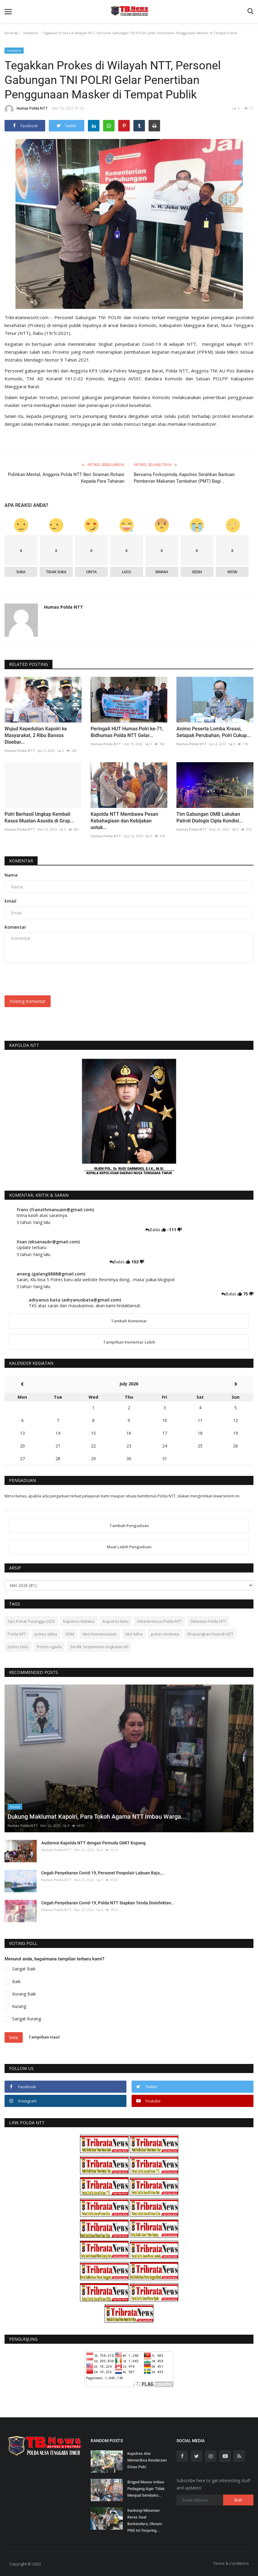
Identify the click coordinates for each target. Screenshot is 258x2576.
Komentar (21, 861)
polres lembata (165, 1634)
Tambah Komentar (129, 1321)
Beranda (11, 33)
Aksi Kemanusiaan (99, 1634)
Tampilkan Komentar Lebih (129, 1342)
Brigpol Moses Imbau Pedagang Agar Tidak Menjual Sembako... (146, 2489)
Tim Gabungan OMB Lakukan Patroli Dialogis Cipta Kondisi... (209, 817)
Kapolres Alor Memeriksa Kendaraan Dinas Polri (147, 2460)
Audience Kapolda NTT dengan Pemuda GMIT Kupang (93, 1842)
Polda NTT (17, 1634)
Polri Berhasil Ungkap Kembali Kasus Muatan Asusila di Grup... (39, 817)
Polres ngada (49, 1646)
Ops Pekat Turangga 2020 (31, 1621)
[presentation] (51, 979)
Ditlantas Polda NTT (208, 1621)
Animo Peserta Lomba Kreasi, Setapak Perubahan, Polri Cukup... (213, 732)
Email (10, 901)
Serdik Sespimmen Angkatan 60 (99, 1646)
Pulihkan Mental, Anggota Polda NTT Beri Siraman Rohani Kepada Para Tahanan (66, 478)
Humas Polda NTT (26, 109)
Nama (11, 875)
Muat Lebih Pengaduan (129, 1546)
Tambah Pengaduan (129, 1525)
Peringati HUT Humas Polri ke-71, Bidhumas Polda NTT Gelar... (127, 732)
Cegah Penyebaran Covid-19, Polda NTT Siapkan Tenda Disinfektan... (108, 1902)
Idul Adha (133, 1634)
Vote (13, 2037)
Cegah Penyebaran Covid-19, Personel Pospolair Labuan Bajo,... (102, 1872)
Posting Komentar (27, 1001)
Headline (30, 33)
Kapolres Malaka (78, 1621)
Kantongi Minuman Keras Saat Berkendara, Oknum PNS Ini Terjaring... (144, 2520)
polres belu (18, 1646)
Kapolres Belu (116, 1621)
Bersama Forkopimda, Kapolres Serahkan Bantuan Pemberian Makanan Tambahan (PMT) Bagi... (184, 478)
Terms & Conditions (231, 2563)
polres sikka (46, 1634)
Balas (153, 1229)
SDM (69, 1634)
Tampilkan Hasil (44, 2037)
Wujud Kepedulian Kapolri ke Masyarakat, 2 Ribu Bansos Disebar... (36, 735)
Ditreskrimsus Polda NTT (159, 1621)
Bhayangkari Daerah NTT (210, 1634)
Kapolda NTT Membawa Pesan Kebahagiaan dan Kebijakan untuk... (124, 820)
